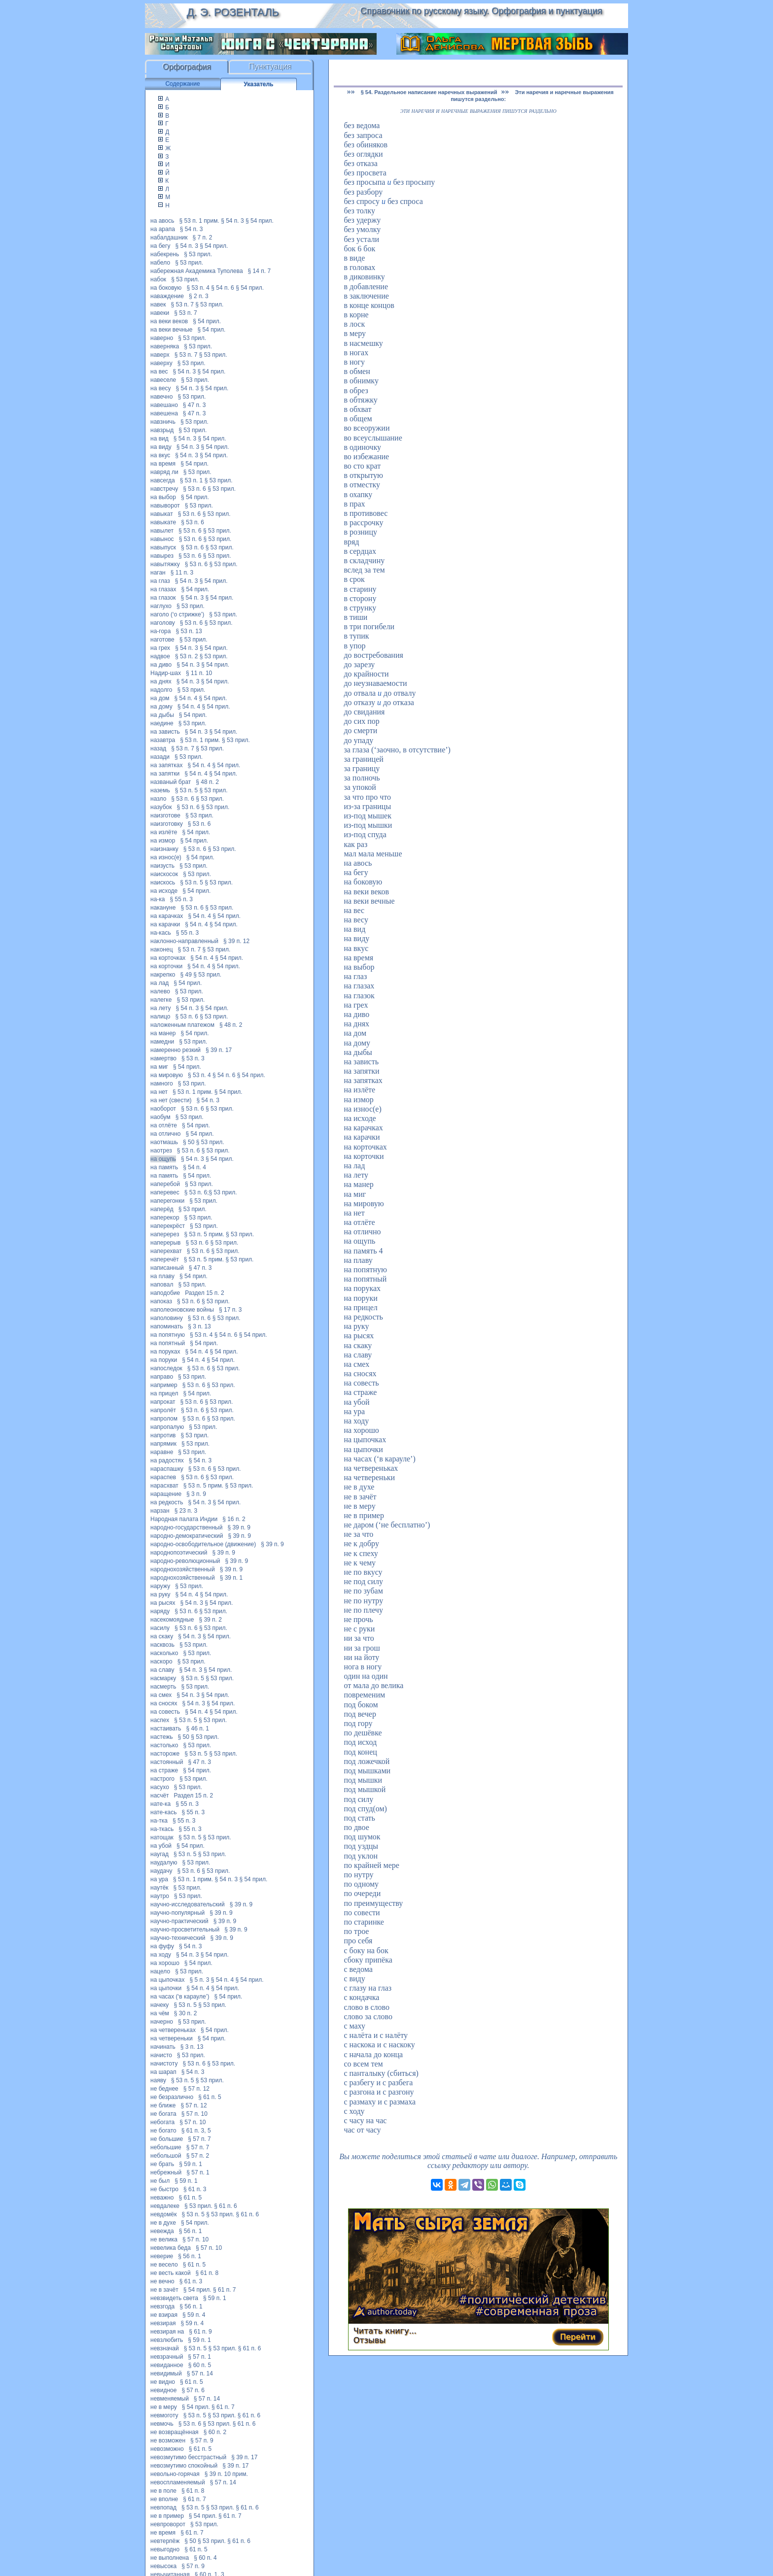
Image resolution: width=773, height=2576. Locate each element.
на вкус (160, 455)
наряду (160, 1611)
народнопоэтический (179, 1552)
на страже (164, 1770)
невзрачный (166, 2356)
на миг (159, 1066)
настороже (164, 1753)
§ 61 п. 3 (195, 2189)
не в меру (163, 2407)
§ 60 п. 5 (199, 2365)
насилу (160, 1628)
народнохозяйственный (182, 1569)
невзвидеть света (174, 2298)
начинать (163, 2046)
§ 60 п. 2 (215, 2432)
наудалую (163, 1862)
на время (163, 463)
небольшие (165, 2147)
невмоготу (164, 2415)
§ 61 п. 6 (225, 2206)
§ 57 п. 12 (196, 2088)
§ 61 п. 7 (224, 2289)
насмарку (163, 1678)
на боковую (165, 287)
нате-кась (163, 1812)
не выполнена (169, 2557)
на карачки (165, 924)
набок (158, 279)
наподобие (165, 1292)
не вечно (162, 2281)
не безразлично (171, 2097)
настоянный (166, 1762)
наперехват (166, 1251)
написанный (167, 1267)
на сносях (163, 1703)
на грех (160, 647)
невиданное (166, 2365)
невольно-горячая (175, 2474)
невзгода (162, 2306)
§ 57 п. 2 (198, 2155)
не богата (163, 2113)
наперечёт (164, 1259)
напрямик (163, 1443)
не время (163, 2532)
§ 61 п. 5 (209, 2097)
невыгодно (164, 2549)
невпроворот (167, 2524)
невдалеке (164, 2206)
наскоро (161, 1661)
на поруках (165, 1351)
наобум (160, 1117)
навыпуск (163, 547)
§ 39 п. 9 (238, 1527)
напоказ (161, 1301)
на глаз (160, 580)
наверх (160, 354)
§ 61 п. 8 (207, 2273)
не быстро (164, 2189)
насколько (164, 1653)
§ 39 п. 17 (219, 1050)
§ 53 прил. (198, 254)
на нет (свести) (170, 1100)
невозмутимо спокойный (183, 2465)
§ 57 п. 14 (200, 2373)
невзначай (164, 2348)
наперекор (164, 1217)
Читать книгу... (385, 2331)
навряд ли (164, 472)
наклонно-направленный (184, 941)
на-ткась (162, 1829)
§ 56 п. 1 (190, 2231)
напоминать (166, 1326)
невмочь (162, 2423)
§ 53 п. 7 (182, 304)
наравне (161, 1452)
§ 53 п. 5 (186, 790)
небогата (162, 2122)
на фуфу (162, 1946)
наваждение (167, 296)
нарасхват (164, 1485)
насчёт (159, 1795)
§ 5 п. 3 (200, 1979)
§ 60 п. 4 (205, 2557)
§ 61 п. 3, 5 (196, 2130)
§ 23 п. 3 (186, 1510)
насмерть (163, 1686)
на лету (160, 1008)
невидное (163, 2390)
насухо (159, 1787)
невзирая (163, 2323)
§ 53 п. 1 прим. (199, 220)
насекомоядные (172, 1619)
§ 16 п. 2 (234, 1519)
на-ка (157, 899)
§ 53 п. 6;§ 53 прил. (210, 1192)
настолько (164, 1745)
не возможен (167, 2440)
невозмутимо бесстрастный (188, 2457)
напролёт (163, 1410)
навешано (164, 405)
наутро (159, 1896)
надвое (160, 656)
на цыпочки (165, 1988)
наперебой (165, 1184)
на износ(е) (165, 857)
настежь (161, 1736)
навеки (159, 312)
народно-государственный (186, 1527)
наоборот (163, 1108)
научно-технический (177, 1937)
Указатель (259, 84)
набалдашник (168, 237)
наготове (162, 639)
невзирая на (167, 2331)
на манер (163, 1033)
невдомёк (163, 2214)
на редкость (166, 1502)
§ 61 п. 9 (200, 2331)
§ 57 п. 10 (194, 2113)
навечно (161, 396)
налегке (161, 999)
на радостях (167, 1460)
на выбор (163, 497)
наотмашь (164, 1142)
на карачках (166, 916)
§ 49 (185, 974)
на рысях (162, 1602)
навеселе (163, 379)
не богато (163, 2130)
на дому (161, 706)
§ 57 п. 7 (199, 2138)
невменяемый (169, 2398)
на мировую (166, 1075)
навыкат (161, 513)
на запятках (166, 765)
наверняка (164, 346)
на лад (159, 983)
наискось (162, 882)
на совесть (165, 1711)
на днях (161, 681)
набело (160, 262)
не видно (162, 2381)
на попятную (167, 1334)
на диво (161, 664)
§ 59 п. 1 (190, 2164)
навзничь (163, 421)
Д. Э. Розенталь (232, 12)
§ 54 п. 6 (222, 287)
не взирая (163, 2314)
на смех (161, 1695)
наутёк (159, 1887)
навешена (164, 413)
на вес (159, 371)
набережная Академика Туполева (196, 271)
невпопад (163, 2507)
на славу (162, 1669)
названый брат (170, 782)
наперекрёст (167, 1225)
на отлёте (163, 1125)
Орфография (187, 67)
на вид (159, 438)
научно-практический (179, 1921)
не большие (166, 2138)
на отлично (165, 1133)
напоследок (166, 1368)
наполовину (166, 1318)
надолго (161, 689)
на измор (162, 840)
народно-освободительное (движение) (203, 1544)
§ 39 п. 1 (231, 1577)
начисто (161, 2055)
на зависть (165, 731)
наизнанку (164, 849)
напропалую (167, 1427)
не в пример (167, 2515)
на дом (160, 698)
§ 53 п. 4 (198, 287)
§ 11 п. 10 (199, 673)
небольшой (165, 2155)
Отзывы (369, 2340)
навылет (162, 530)
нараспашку (166, 1468)
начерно (161, 2021)
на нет (159, 1091)
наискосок (164, 874)
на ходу (160, 1954)
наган (158, 572)
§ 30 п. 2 (185, 2013)
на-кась (160, 932)
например (163, 1385)
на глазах (163, 589)
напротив (163, 1435)
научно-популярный (177, 1912)
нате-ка (160, 1803)
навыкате (163, 522)
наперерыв (165, 1242)
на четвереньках (173, 2030)
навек (158, 304)
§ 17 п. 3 (230, 1309)
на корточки (166, 966)
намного (161, 1083)
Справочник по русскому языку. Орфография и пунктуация (481, 11)
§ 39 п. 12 (236, 941)
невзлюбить (166, 2340)
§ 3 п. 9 (196, 1494)
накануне (163, 907)
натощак (162, 1837)
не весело (164, 2264)
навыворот (165, 505)
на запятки (164, 773)
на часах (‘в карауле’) (179, 1996)
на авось (162, 220)
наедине (162, 723)
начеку (159, 2004)
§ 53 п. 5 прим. (204, 1234)
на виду (161, 446)
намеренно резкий (175, 1050)
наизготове (165, 815)
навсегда (162, 480)
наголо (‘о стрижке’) (177, 614)
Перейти (578, 2336)
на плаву (162, 1276)
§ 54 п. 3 (232, 220)
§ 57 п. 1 (198, 2172)
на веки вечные (171, 329)
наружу (160, 1586)
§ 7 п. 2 (202, 237)
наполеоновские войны (182, 1309)
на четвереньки (171, 2038)
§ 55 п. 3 (181, 899)
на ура (159, 1879)
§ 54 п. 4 (186, 698)
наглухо (161, 606)
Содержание (182, 83)
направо (161, 1376)
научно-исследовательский (187, 1904)
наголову (162, 622)
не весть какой (170, 2273)
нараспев (163, 1477)
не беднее (164, 2088)
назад (158, 748)
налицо (160, 1016)
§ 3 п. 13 (199, 1326)
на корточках (167, 957)
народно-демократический (186, 1535)
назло (158, 798)
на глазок (163, 597)
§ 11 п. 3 (182, 572)
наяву (158, 2080)
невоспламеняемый (177, 2482)
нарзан (160, 1510)
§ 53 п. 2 (186, 656)
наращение (165, 1494)
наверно (161, 338)
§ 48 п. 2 (207, 782)
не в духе (163, 2222)
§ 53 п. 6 (194, 488)
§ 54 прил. (260, 220)
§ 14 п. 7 (259, 271)
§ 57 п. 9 (201, 2440)
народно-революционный (185, 1561)
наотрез (161, 1150)
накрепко (162, 974)
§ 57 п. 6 (193, 2390)
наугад (159, 1854)
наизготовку (166, 823)
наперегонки (167, 1200)
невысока (163, 2566)
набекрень (164, 254)
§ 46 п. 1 (197, 1728)
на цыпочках (167, 1979)
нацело (160, 1971)
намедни (162, 1041)
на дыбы (162, 715)
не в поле (163, 2490)
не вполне (164, 2499)
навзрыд (162, 430)
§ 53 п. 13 (189, 631)
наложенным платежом (182, 1024)
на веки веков (169, 321)
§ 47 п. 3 (194, 405)
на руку (160, 1594)
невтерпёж (164, 2541)
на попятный (167, 1343)
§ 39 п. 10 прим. (226, 2474)
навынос (162, 539)
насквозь (162, 1644)
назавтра (162, 740)
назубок (161, 807)
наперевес (164, 1192)
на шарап (163, 2071)
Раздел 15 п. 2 (204, 1292)
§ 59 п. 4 (194, 2314)
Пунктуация (270, 67)
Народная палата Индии (183, 1519)
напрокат (163, 1401)
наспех (159, 1720)
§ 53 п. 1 (191, 480)
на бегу (160, 245)
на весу (160, 388)
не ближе (163, 2105)
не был (160, 2180)
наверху (161, 363)
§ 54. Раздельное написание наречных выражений (429, 92)
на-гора (160, 631)
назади (160, 756)
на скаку (161, 1636)
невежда (162, 2231)
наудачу (161, 1870)
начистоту (163, 2063)
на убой (161, 1845)
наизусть (162, 865)
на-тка (159, 1820)
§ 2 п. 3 (199, 296)
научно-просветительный (184, 1929)
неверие (161, 2256)
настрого (162, 1778)
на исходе (163, 890)
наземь (160, 790)
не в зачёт (164, 2289)
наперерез (164, 1234)
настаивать (165, 1728)
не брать (162, 2164)
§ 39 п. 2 (210, 1619)
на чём (159, 2013)
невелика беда (170, 2247)
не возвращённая (174, 2432)
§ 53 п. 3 (193, 1058)
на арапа (162, 229)
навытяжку (165, 564)
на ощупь (163, 1158)
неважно (162, 2197)
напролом (163, 1418)
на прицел (164, 1393)
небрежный (165, 2172)
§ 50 (188, 1142)
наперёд (162, 1209)
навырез (162, 555)
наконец (161, 949)
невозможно (167, 2448)
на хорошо (164, 1963)
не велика (163, 2239)
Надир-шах (165, 673)
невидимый (166, 2373)
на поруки (163, 1359)
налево (160, 991)
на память (164, 1167)
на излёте (163, 832)
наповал (161, 1284)
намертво (163, 1058)
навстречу (164, 488)
